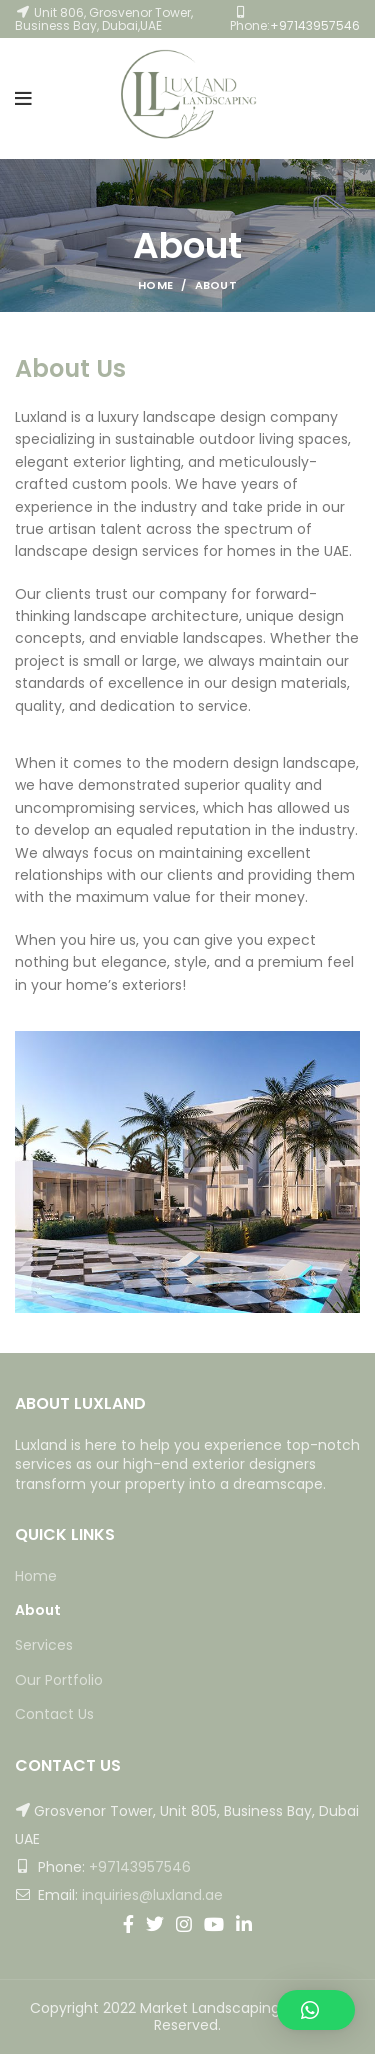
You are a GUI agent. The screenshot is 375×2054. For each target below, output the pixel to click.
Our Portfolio (59, 1680)
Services (44, 1645)
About (38, 1610)
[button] (316, 2010)
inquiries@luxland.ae (152, 1895)
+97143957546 (315, 25)
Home (155, 285)
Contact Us (54, 1714)
